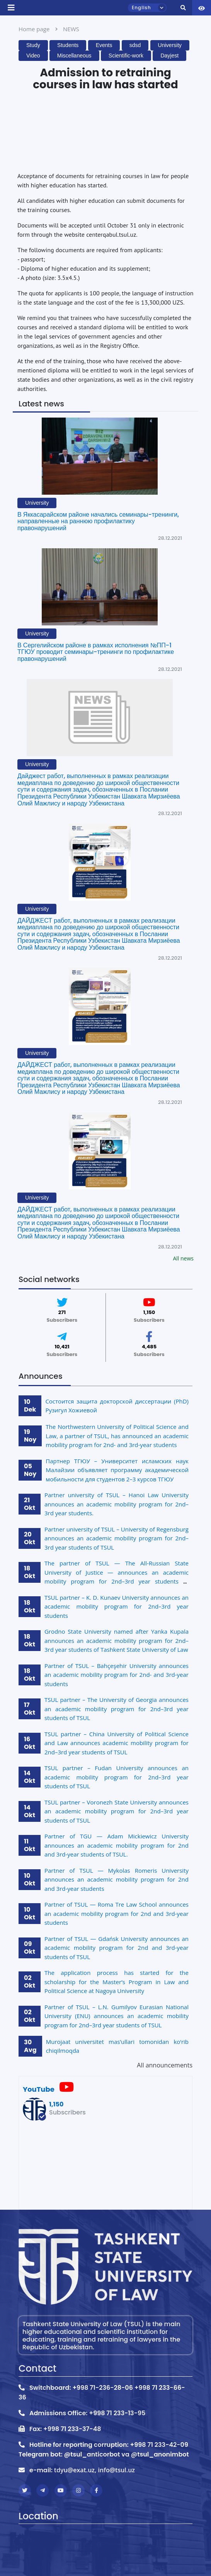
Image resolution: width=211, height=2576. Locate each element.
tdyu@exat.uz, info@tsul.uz (94, 2470)
